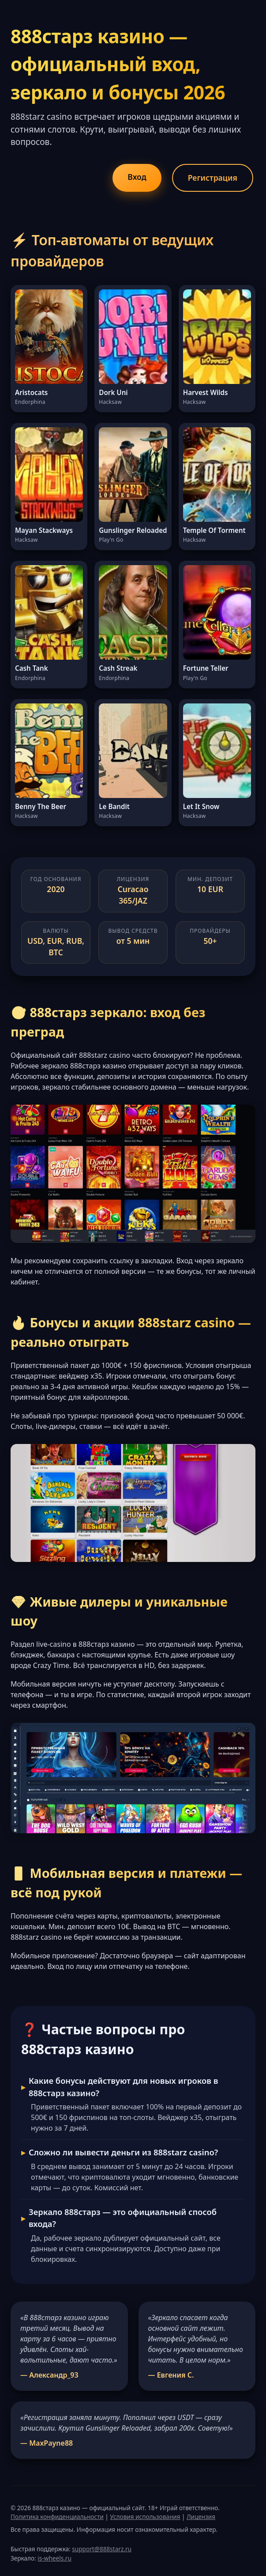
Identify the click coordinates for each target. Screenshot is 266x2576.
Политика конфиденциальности (57, 2516)
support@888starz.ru (101, 2549)
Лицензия (201, 2516)
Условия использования (145, 2516)
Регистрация (212, 177)
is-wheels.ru (54, 2558)
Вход (136, 176)
